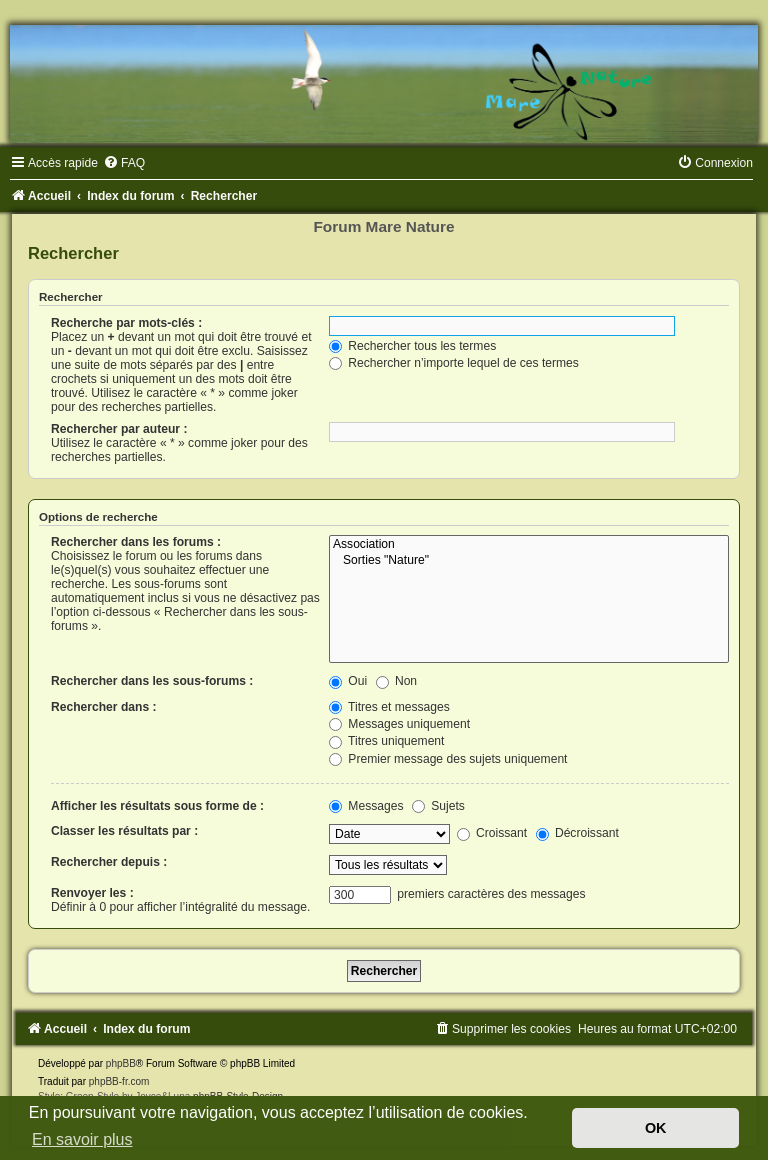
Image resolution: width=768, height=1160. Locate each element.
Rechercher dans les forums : (136, 542)
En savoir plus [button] (82, 1139)
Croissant (492, 833)
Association (529, 545)
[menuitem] (124, 163)
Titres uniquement (387, 741)
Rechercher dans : (104, 707)
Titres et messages (389, 707)
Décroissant (577, 833)
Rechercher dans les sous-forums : (152, 681)
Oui (348, 681)
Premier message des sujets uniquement (448, 759)
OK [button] (656, 1128)
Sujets (438, 806)
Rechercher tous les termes (412, 346)
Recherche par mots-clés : (126, 323)
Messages (366, 806)
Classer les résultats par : (124, 831)
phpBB (121, 1063)
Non (397, 681)
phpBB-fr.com (119, 1081)
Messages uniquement (399, 724)
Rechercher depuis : (109, 862)
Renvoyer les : (92, 893)
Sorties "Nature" (529, 561)
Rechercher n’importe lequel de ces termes (454, 363)
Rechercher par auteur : (119, 429)
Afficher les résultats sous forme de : (157, 806)
